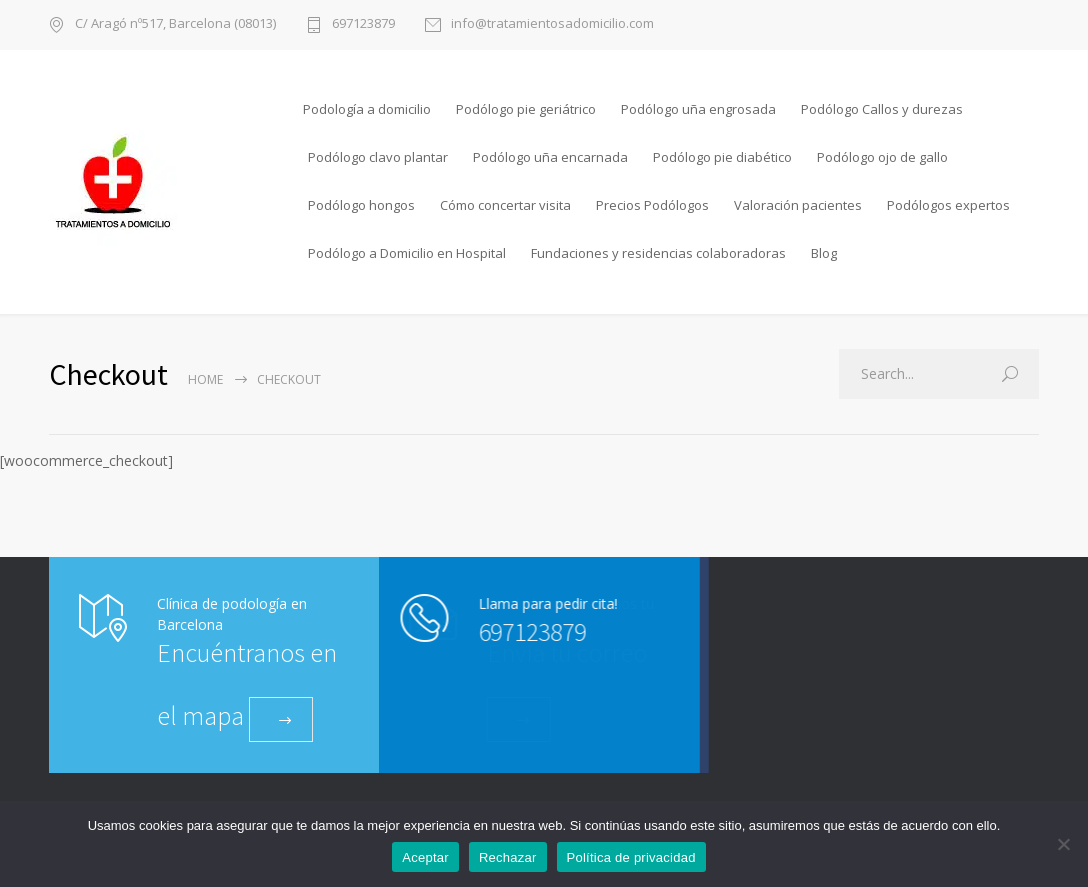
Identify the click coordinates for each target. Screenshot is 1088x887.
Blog (824, 253)
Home (205, 379)
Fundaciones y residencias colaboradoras (658, 253)
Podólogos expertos (948, 205)
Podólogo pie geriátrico (526, 109)
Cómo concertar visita (505, 205)
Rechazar (508, 857)
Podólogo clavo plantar (378, 157)
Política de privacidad (631, 857)
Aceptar (425, 857)
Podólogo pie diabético (722, 157)
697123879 (363, 24)
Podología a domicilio (367, 109)
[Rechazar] (1063, 844)
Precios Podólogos (652, 205)
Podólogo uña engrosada (698, 109)
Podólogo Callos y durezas (882, 109)
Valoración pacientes (798, 205)
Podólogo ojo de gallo (882, 157)
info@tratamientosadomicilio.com (552, 24)
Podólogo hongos (361, 205)
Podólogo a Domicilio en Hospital (407, 253)
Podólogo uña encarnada (550, 157)
